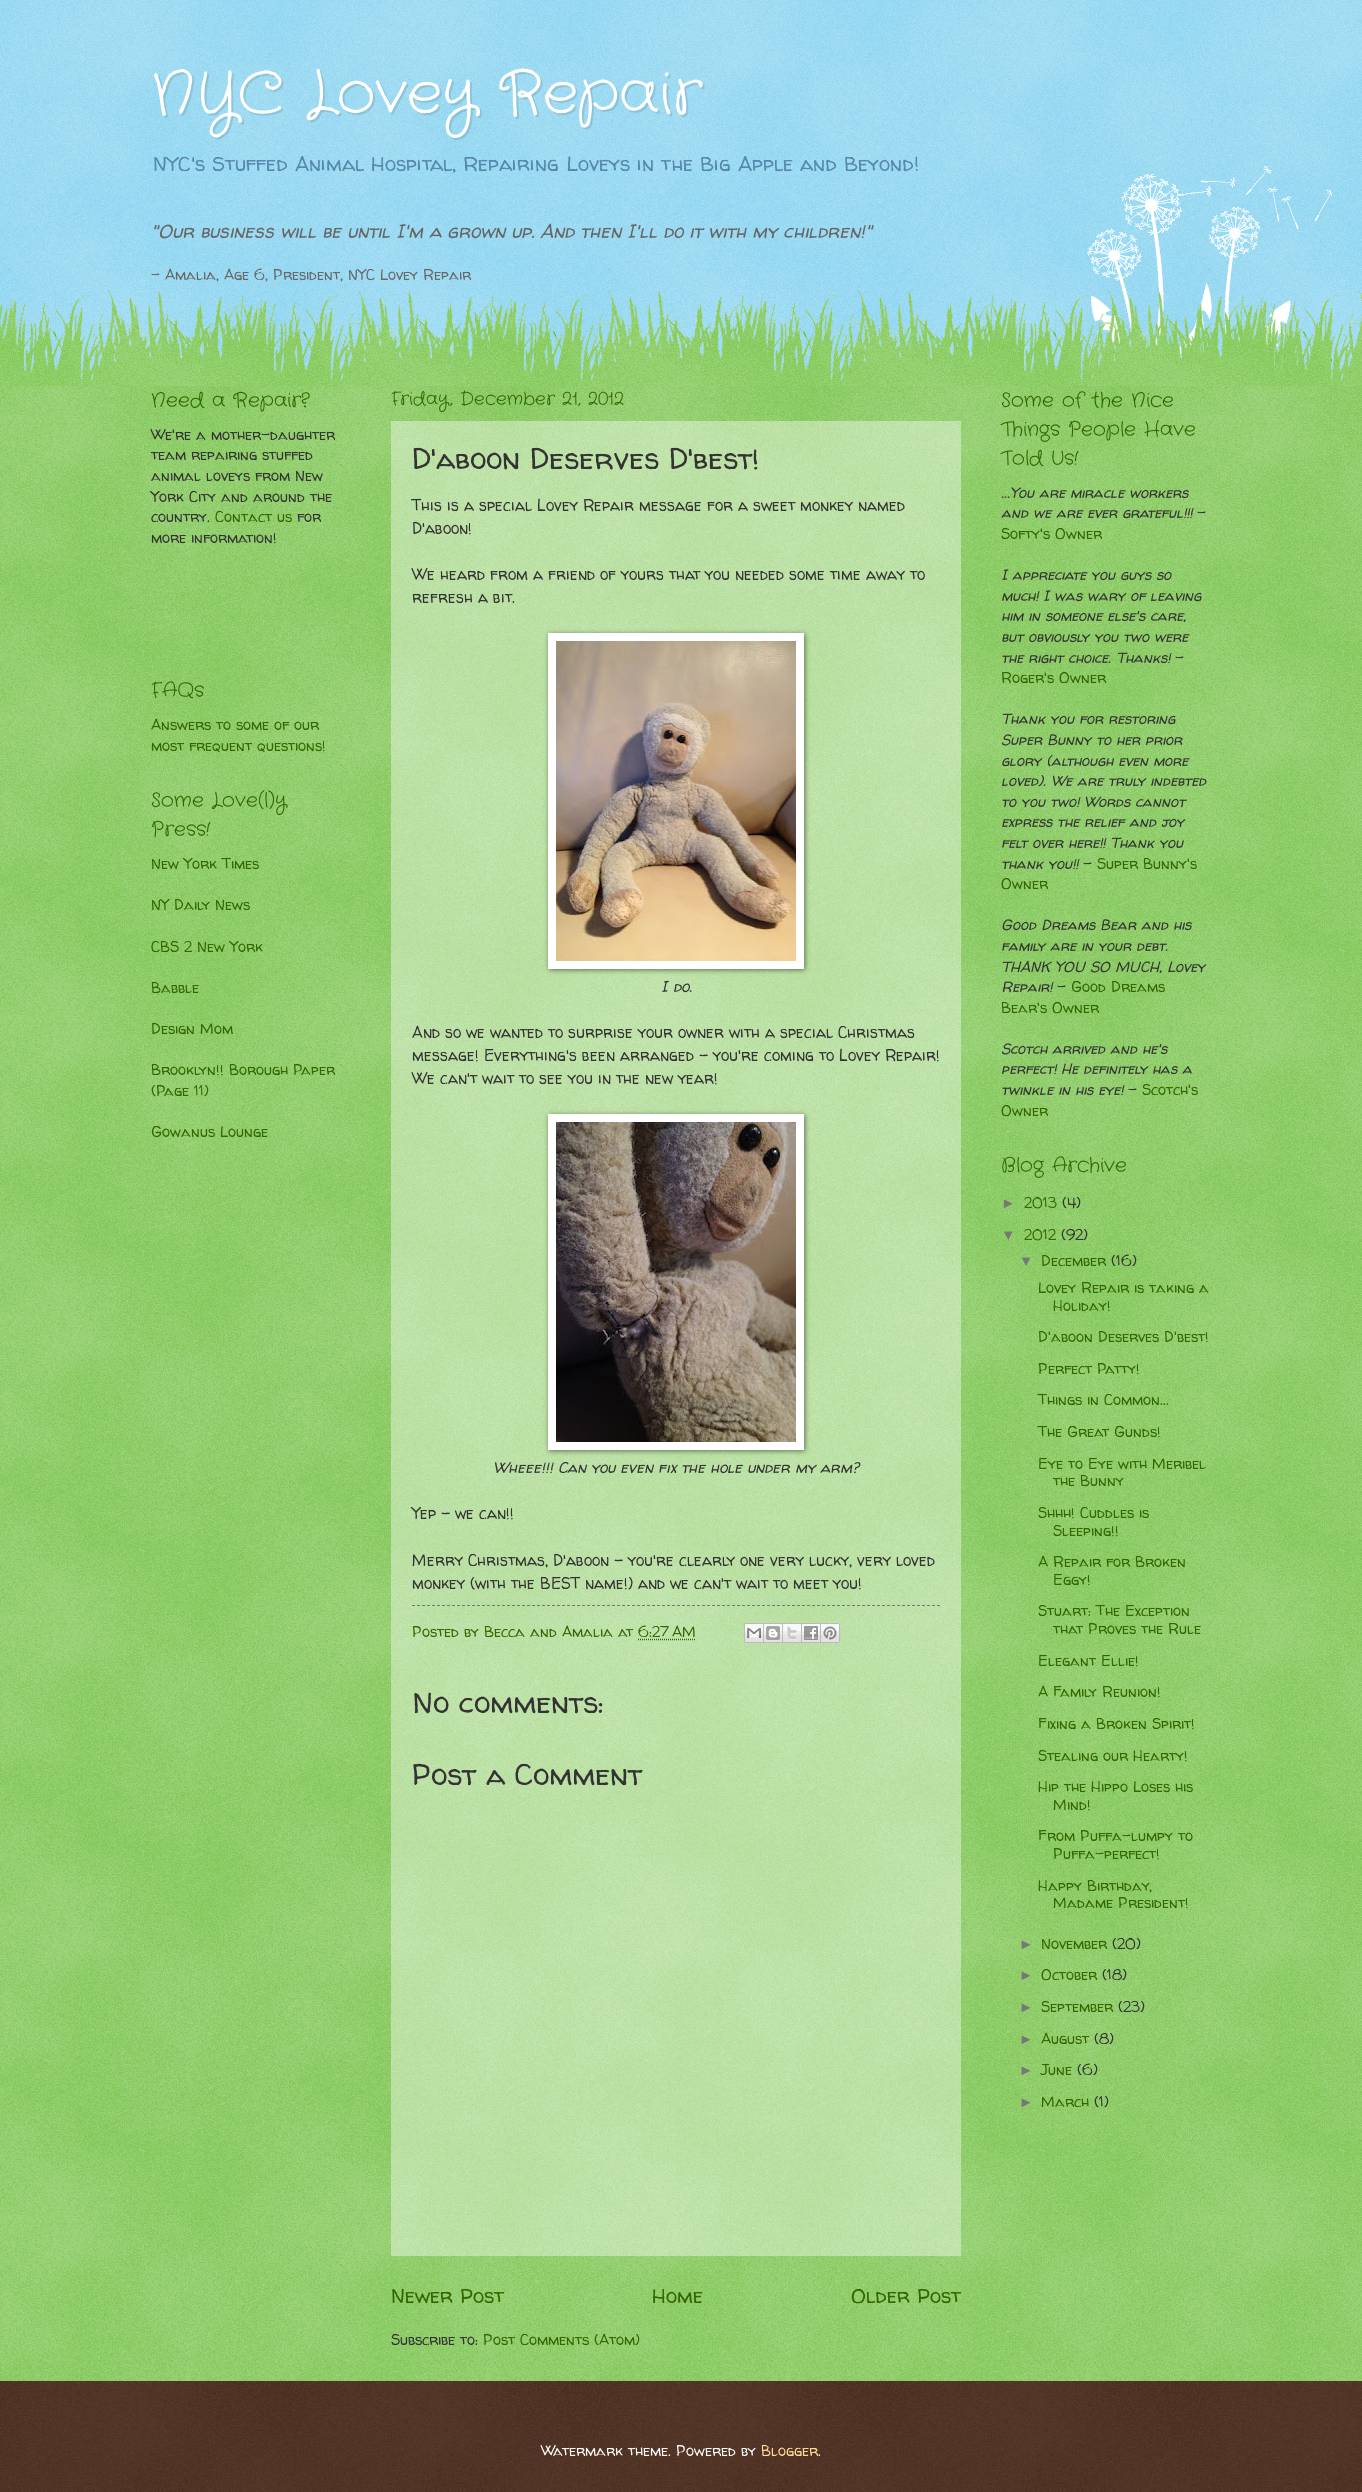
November (1076, 1944)
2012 (1042, 1235)
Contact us (253, 517)
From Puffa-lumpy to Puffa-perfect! (1115, 1845)
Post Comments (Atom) (561, 2340)
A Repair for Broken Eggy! (1112, 1571)
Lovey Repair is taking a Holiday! (1123, 1297)
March (1067, 2102)
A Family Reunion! (1099, 1692)
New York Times (205, 864)
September (1079, 2007)
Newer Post (447, 2295)
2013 (1043, 1203)
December (1076, 1261)
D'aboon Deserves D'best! (1123, 1337)
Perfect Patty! (1089, 1369)
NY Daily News (200, 905)
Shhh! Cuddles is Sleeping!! (1093, 1522)
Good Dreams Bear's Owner (1083, 997)
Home (677, 2295)
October (1071, 1975)
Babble (175, 988)
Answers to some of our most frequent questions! (238, 735)
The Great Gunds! (1099, 1432)
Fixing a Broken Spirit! (1116, 1724)
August (1067, 2039)
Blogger (789, 2451)
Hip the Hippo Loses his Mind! (1115, 1796)
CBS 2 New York (207, 947)
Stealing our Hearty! (1113, 1756)
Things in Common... (1103, 1400)
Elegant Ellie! (1088, 1661)
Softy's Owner (1051, 534)
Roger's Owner (1053, 678)
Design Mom (192, 1029)
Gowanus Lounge (209, 1132)
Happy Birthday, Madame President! (1113, 1895)
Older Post (906, 2295)
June (1059, 2070)
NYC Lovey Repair (426, 95)
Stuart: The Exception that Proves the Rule (1119, 1620)
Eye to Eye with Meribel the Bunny (1122, 1473)
